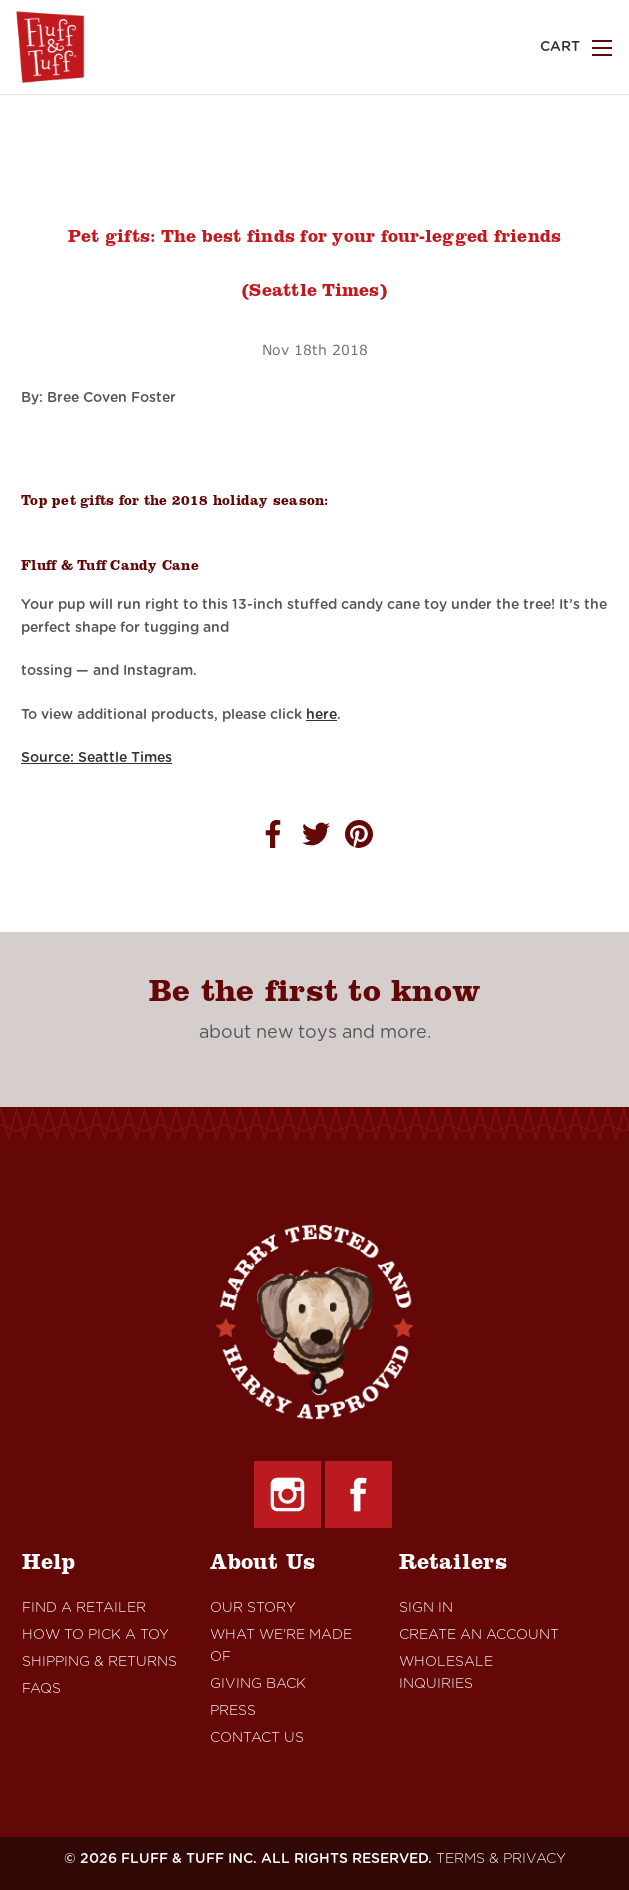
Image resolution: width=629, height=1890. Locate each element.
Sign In (426, 1608)
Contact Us (257, 1738)
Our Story (253, 1608)
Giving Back (258, 1684)
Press (233, 1711)
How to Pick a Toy (95, 1635)
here (321, 715)
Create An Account (479, 1635)
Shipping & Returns (99, 1662)
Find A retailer (84, 1608)
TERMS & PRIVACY (501, 1859)
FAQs (41, 1689)
